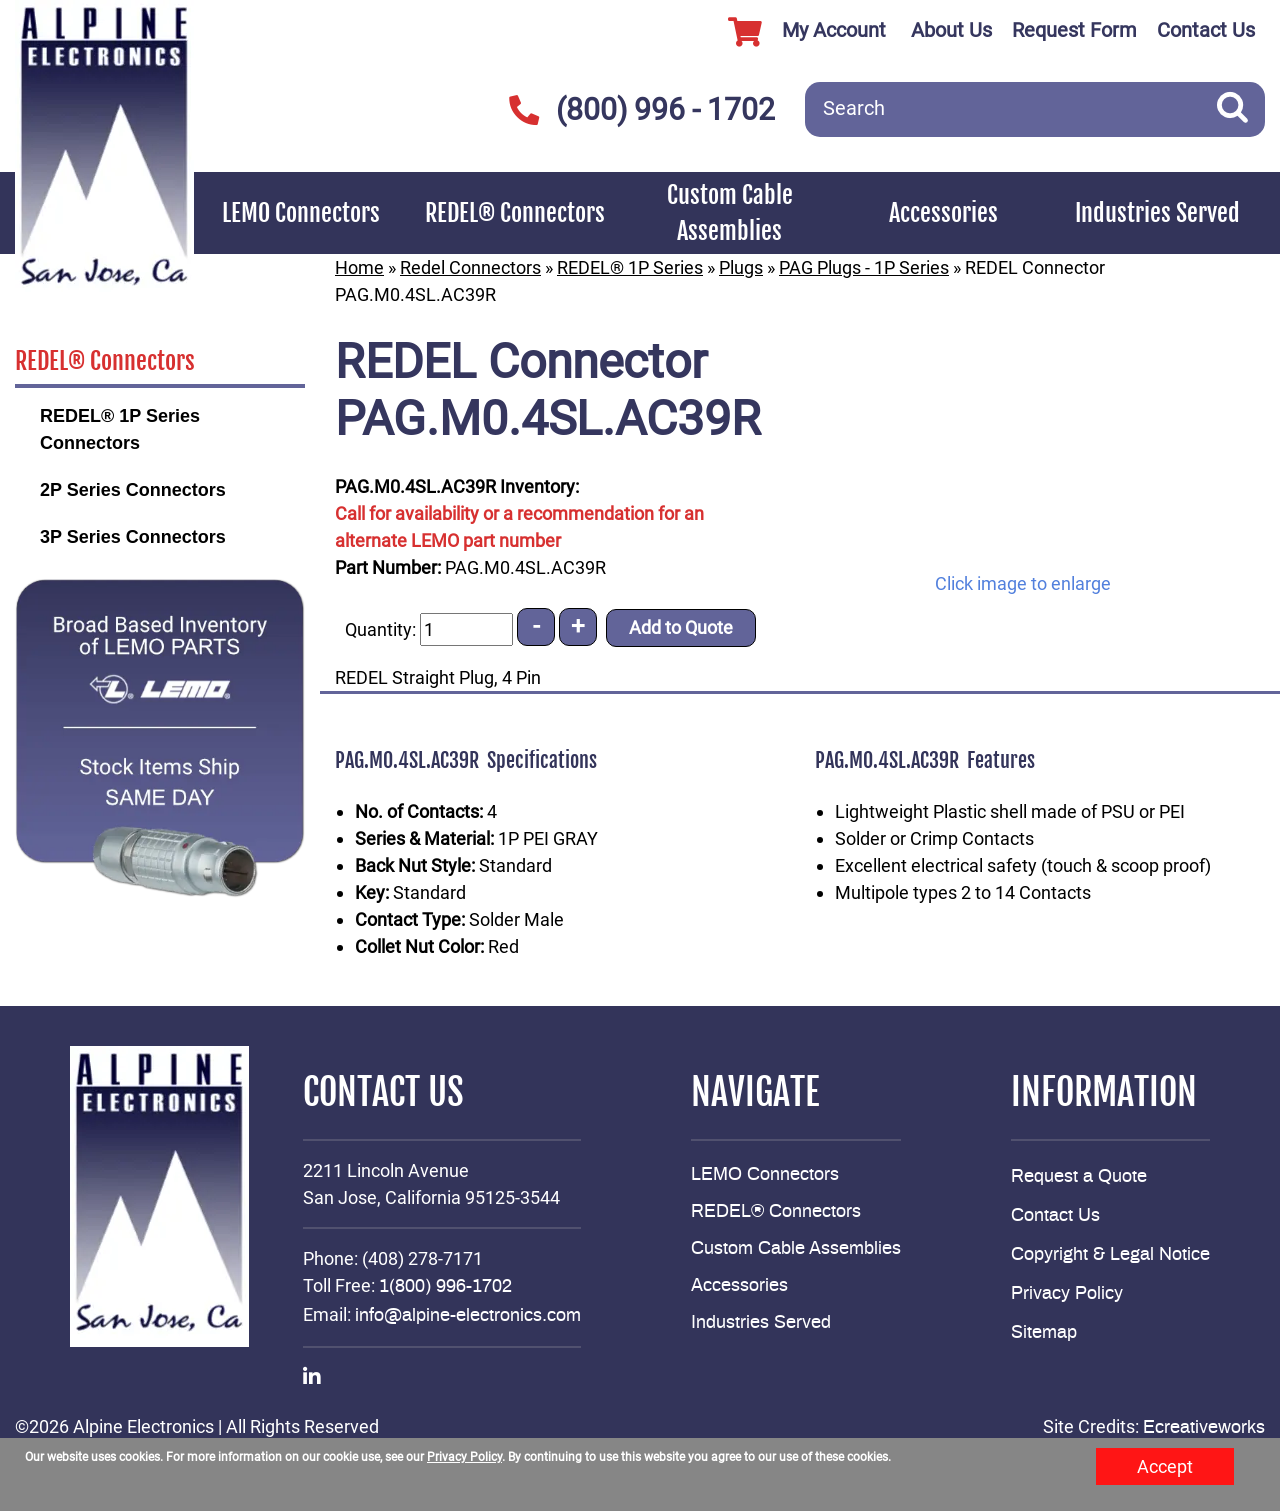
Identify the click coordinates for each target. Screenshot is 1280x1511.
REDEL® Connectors (515, 213)
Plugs (741, 267)
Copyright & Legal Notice (1110, 1255)
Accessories (943, 213)
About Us (951, 30)
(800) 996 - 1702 (641, 109)
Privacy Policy (1067, 1294)
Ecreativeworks (1204, 1428)
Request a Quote (1079, 1177)
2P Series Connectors (133, 490)
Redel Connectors (470, 267)
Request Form (1074, 30)
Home (359, 267)
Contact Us (1206, 30)
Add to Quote (681, 627)
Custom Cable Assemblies (730, 213)
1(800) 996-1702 (445, 1287)
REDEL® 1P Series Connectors (120, 429)
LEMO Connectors (301, 213)
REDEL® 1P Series (630, 267)
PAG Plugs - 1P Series (864, 267)
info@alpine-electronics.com (468, 1316)
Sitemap (1044, 1333)
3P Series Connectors (133, 537)
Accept (1165, 1466)
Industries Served (1157, 213)
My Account (799, 32)
